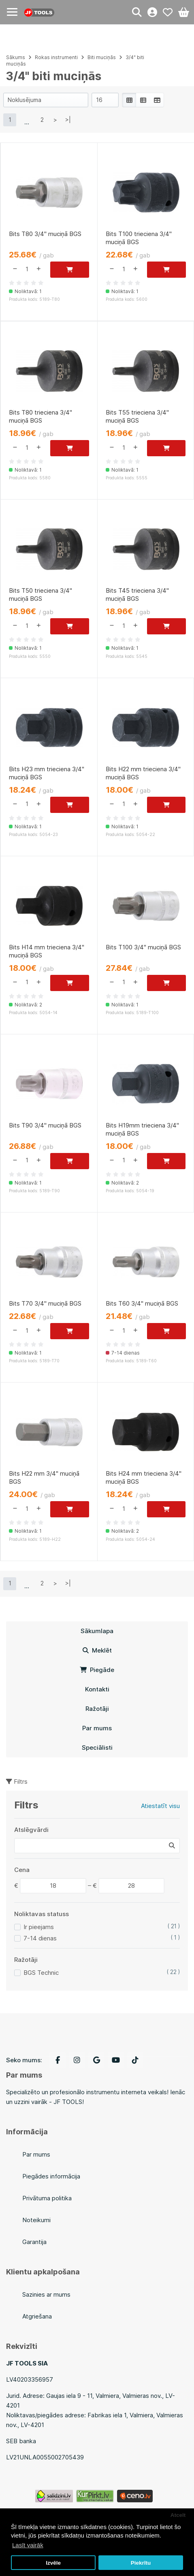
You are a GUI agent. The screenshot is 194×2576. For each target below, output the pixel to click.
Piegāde (97, 1670)
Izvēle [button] (53, 2563)
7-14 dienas (40, 1938)
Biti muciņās (101, 57)
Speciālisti (97, 1747)
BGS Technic (41, 1972)
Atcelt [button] (178, 2515)
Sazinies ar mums (46, 2294)
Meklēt (97, 1650)
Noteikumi (36, 2220)
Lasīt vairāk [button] (27, 2545)
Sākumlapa (97, 1631)
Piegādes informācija (51, 2176)
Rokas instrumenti (56, 57)
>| (68, 119)
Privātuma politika (47, 2198)
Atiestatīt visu (160, 1806)
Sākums (15, 57)
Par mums (97, 1728)
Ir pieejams (38, 1927)
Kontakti (97, 1689)
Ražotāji (97, 1708)
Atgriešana (37, 2316)
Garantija (34, 2242)
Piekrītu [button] (141, 2563)
